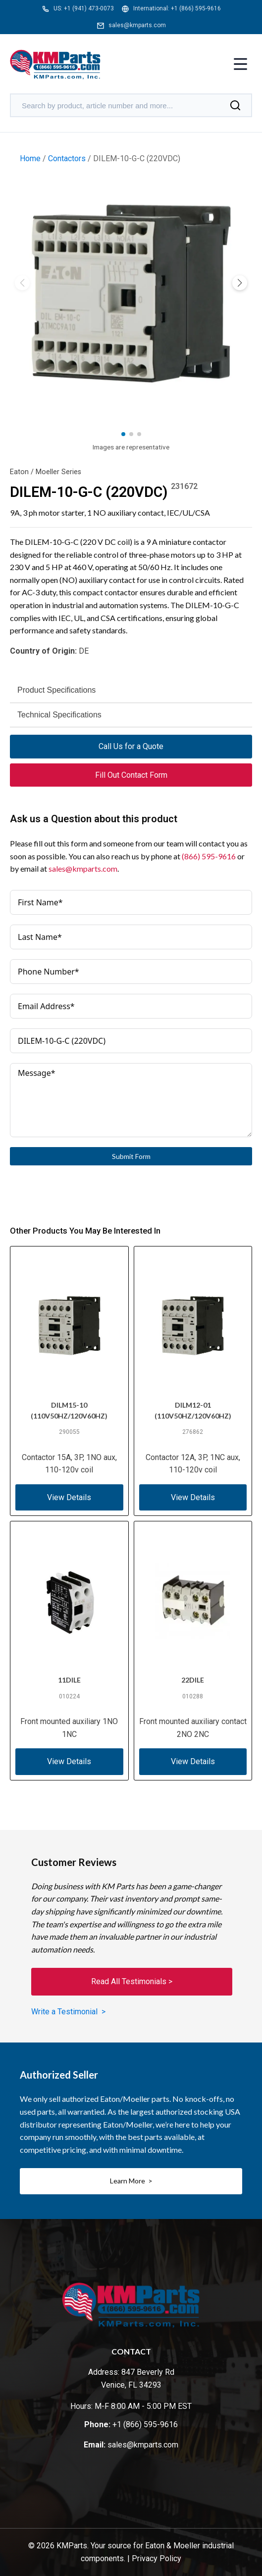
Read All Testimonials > (131, 1981)
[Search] (235, 105)
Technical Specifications (59, 715)
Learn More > (131, 2180)
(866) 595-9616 (209, 856)
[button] (239, 282)
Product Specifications (56, 690)
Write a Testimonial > (68, 2011)
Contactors (67, 158)
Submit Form (131, 1156)
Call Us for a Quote (131, 746)
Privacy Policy (156, 2558)
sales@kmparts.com (137, 25)
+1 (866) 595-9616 (196, 8)
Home (30, 158)
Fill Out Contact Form (131, 775)
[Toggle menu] (240, 65)
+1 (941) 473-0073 (89, 8)
